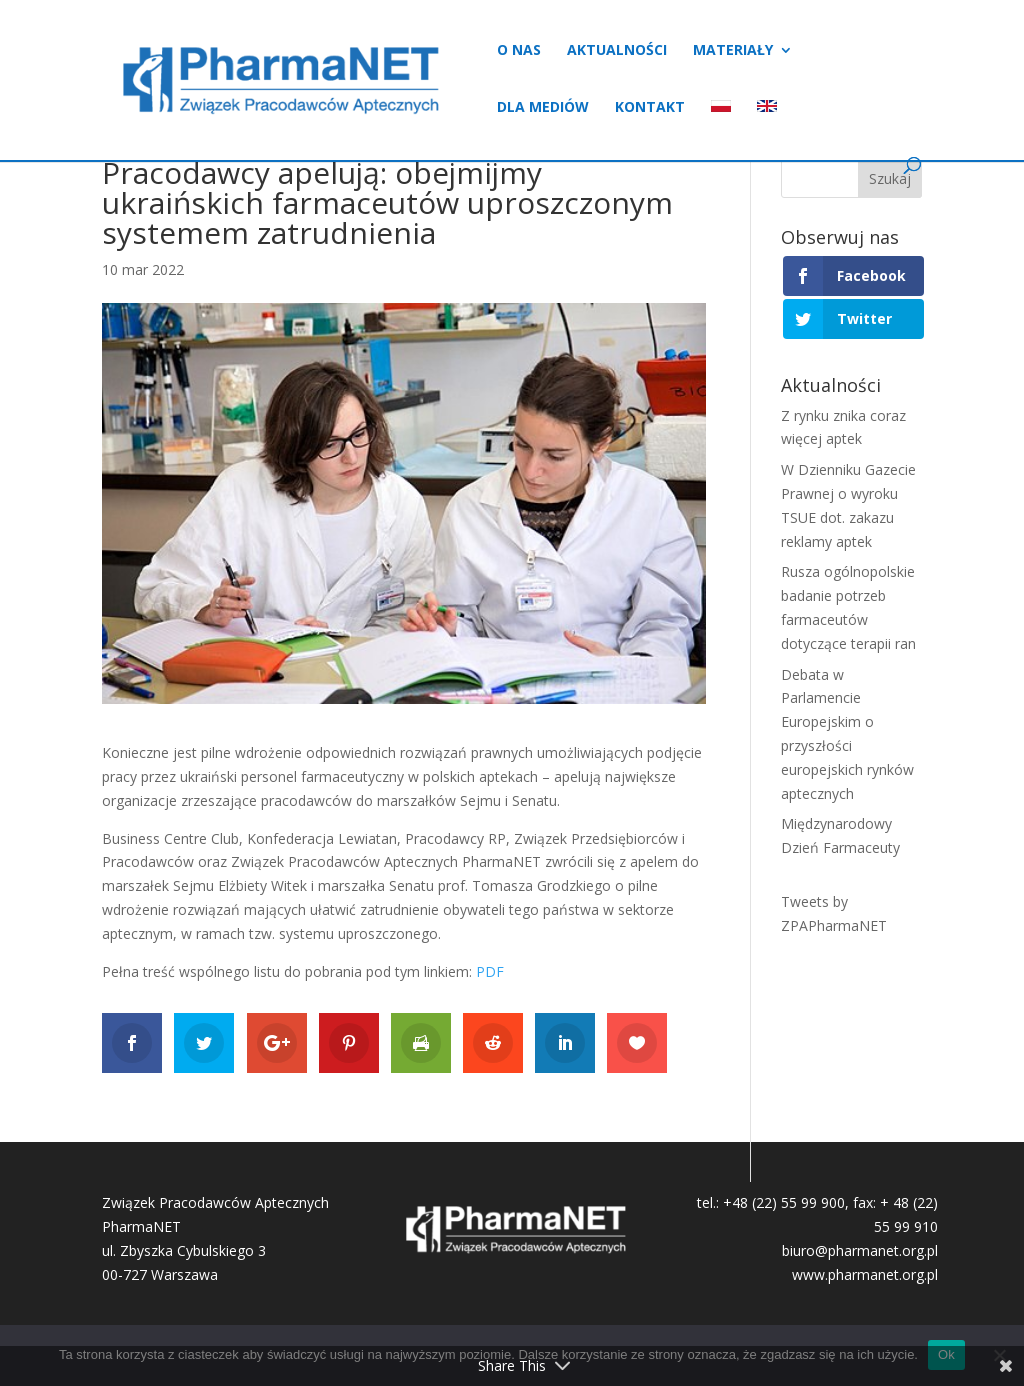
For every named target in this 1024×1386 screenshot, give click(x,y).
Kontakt (650, 108)
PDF (490, 971)
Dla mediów (543, 108)
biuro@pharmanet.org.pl (860, 1250)
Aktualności (617, 51)
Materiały (733, 51)
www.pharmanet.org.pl (865, 1274)
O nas (519, 51)
